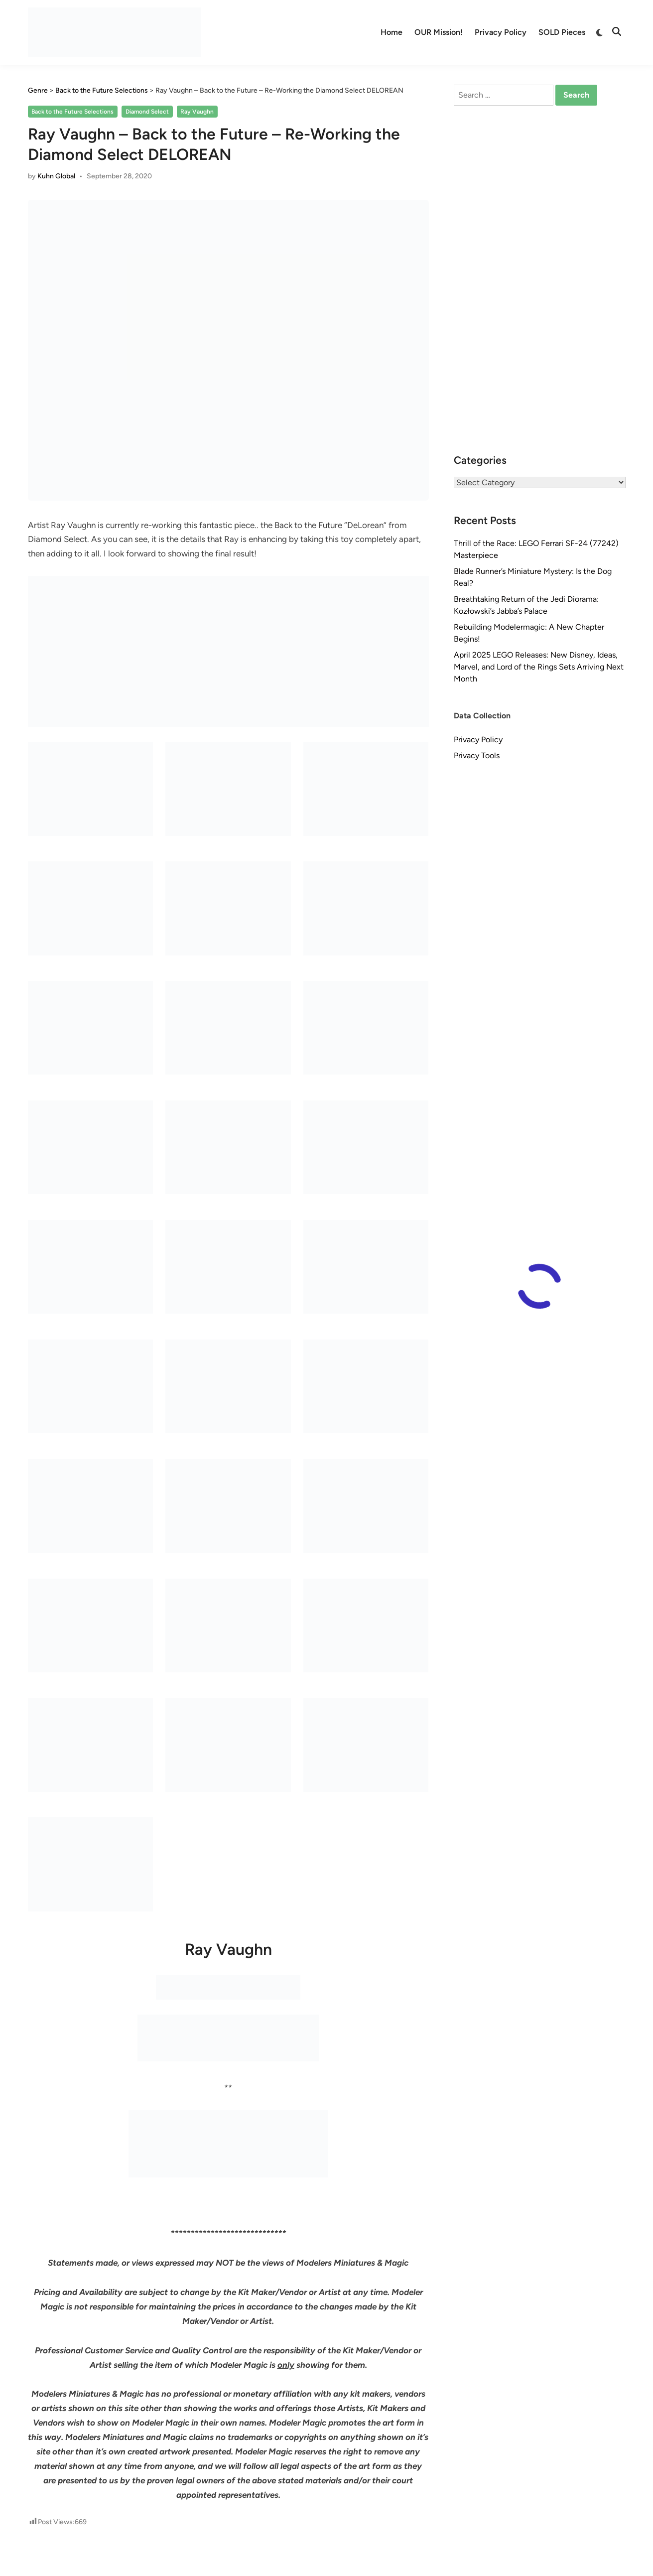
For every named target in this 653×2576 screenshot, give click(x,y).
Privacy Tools (477, 755)
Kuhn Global (56, 176)
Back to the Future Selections (72, 111)
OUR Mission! (438, 32)
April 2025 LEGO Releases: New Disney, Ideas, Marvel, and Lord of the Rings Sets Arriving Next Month (539, 666)
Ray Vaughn (197, 111)
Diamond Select (147, 111)
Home (391, 32)
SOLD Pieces (561, 32)
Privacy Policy (500, 32)
